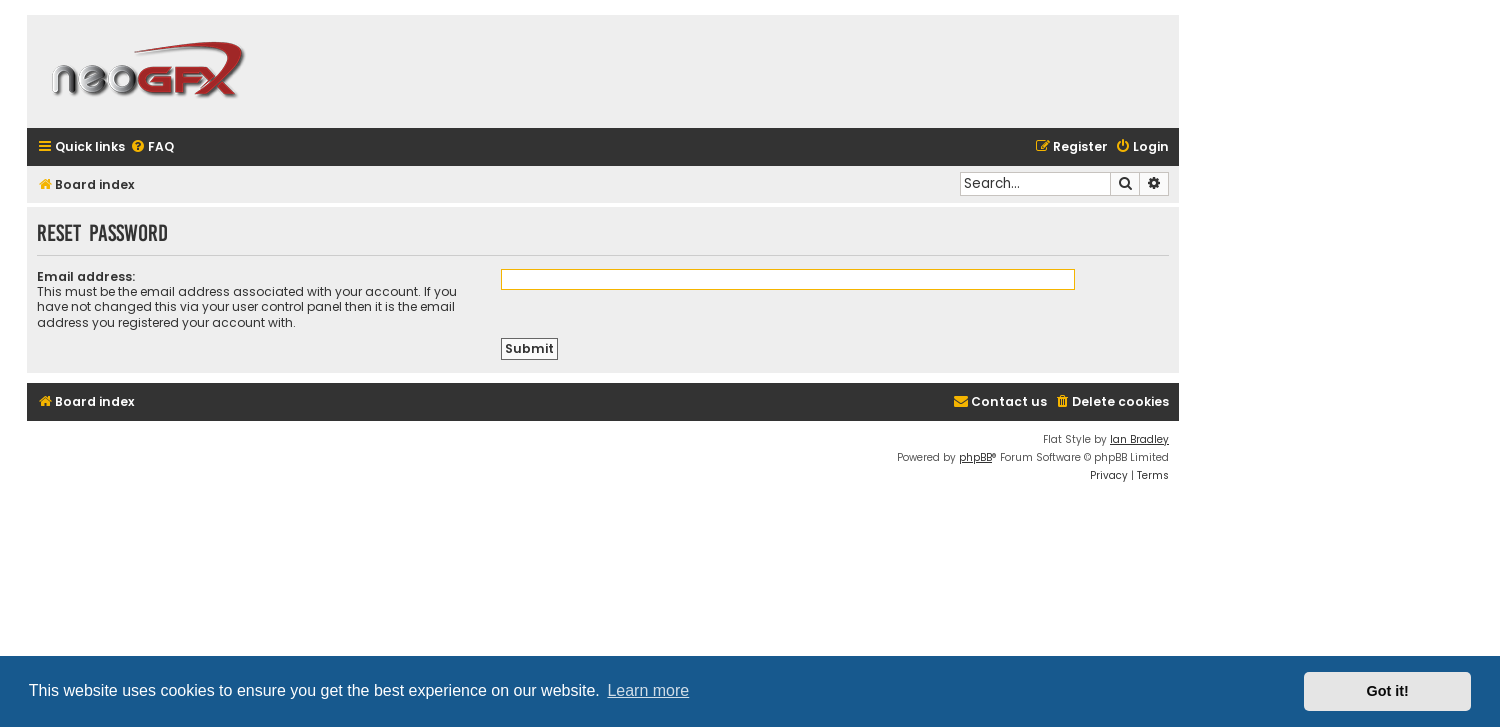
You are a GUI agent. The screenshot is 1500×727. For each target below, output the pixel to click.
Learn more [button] (648, 690)
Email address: (86, 276)
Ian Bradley (1139, 439)
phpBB (975, 457)
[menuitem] (152, 147)
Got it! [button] (1388, 691)
